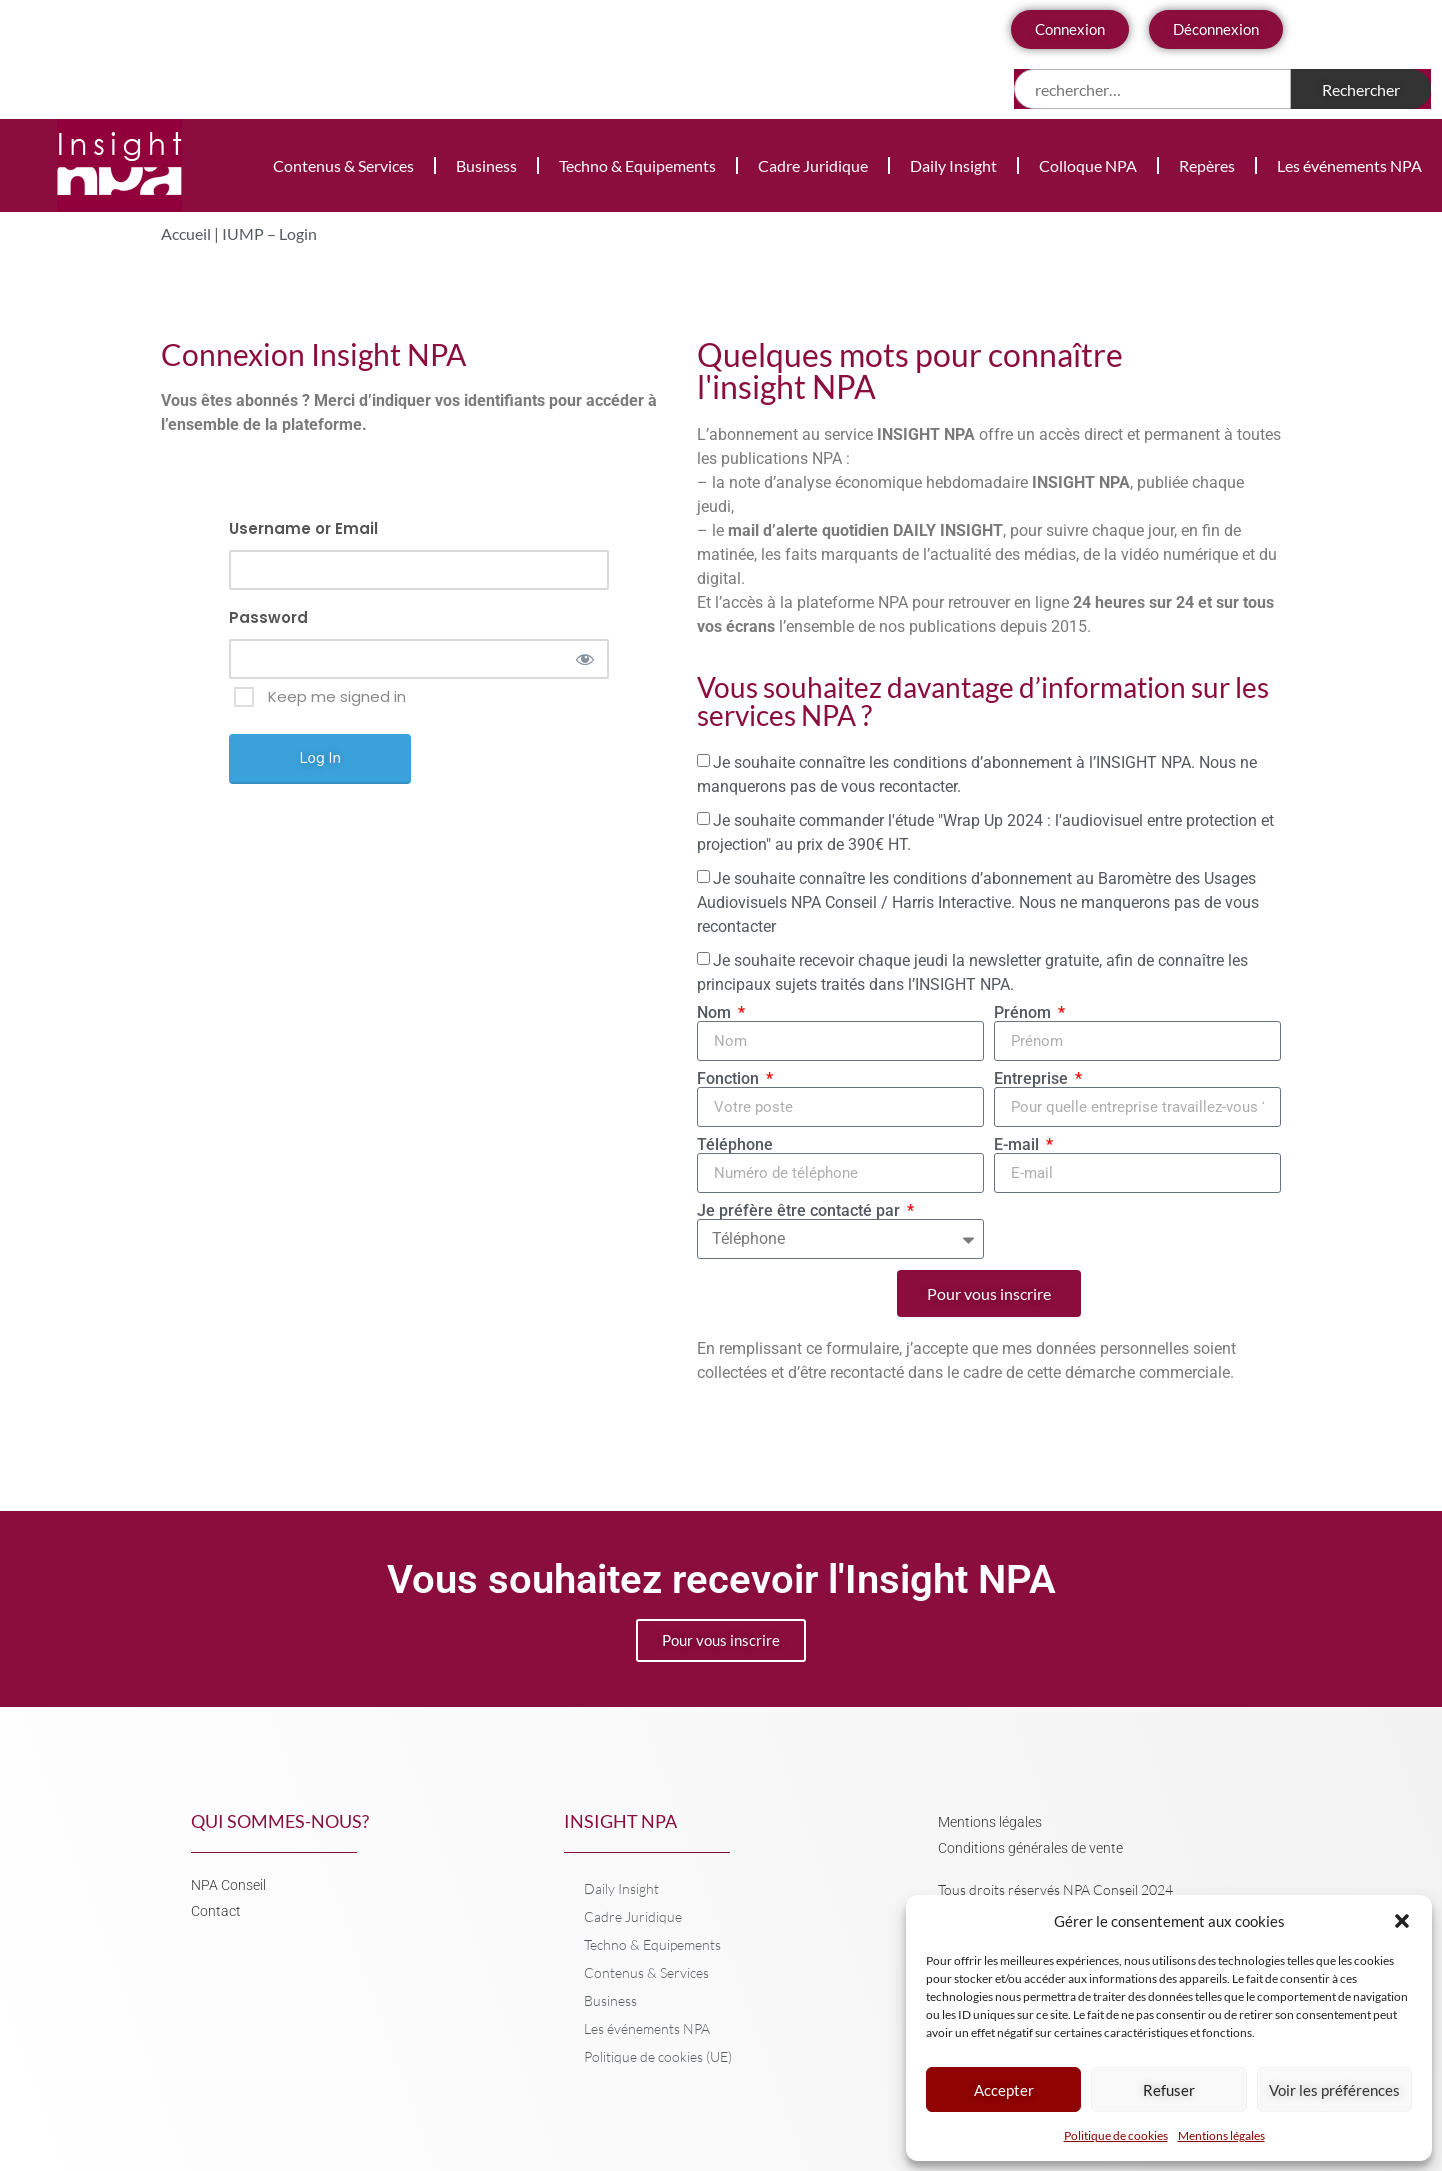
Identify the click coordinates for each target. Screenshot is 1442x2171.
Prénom (1024, 1013)
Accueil (186, 233)
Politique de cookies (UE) (658, 2056)
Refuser (1169, 2090)
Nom (716, 1013)
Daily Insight (953, 165)
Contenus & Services (343, 165)
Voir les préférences (1334, 2090)
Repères (1207, 165)
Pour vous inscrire (721, 1640)
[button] (1402, 1921)
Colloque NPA (1088, 165)
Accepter (1004, 2090)
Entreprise (1033, 1079)
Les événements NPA (1349, 165)
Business (486, 165)
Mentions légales (1221, 2135)
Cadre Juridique (813, 165)
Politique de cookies (1116, 2135)
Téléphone (735, 1145)
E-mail (1018, 1145)
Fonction (730, 1079)
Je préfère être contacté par (800, 1211)
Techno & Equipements (637, 165)
